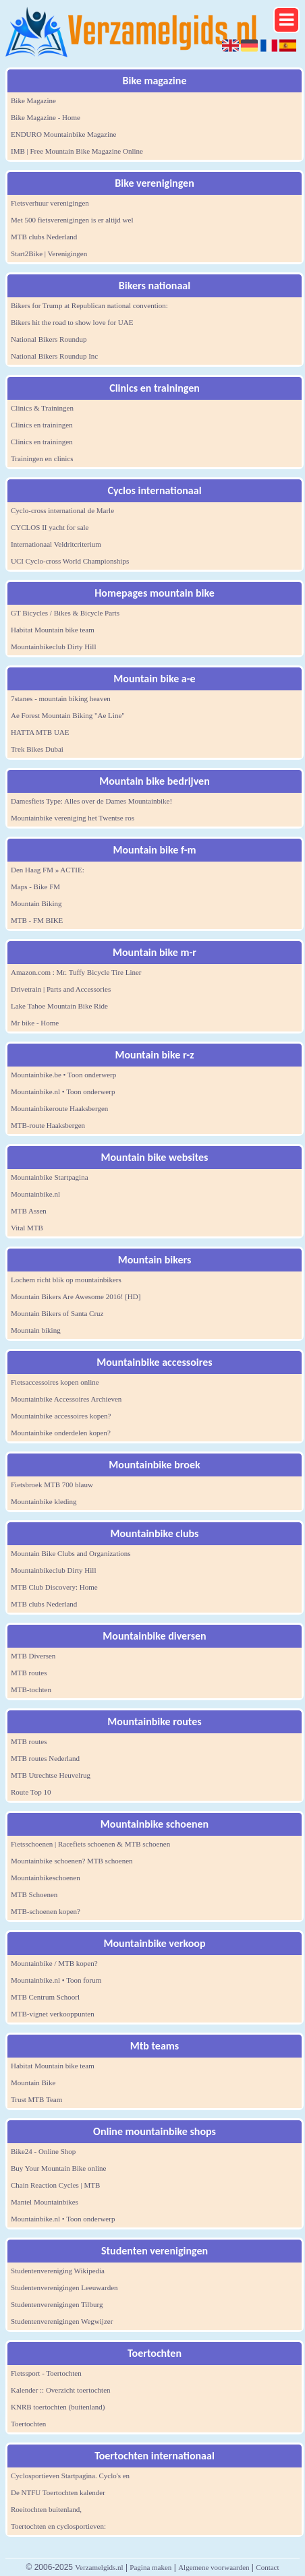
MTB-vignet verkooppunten (52, 2014)
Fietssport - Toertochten (46, 2373)
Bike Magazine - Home (45, 117)
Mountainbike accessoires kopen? (61, 1416)
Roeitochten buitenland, (46, 2509)
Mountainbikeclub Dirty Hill (53, 646)
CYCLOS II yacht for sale (49, 527)
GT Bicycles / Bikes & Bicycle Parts (65, 613)
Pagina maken (150, 2567)
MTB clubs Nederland (44, 237)
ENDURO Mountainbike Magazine (63, 134)
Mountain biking (36, 1330)
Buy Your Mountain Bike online (58, 2168)
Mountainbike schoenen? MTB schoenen (72, 1861)
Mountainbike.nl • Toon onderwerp (63, 1091)
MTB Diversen (33, 1656)
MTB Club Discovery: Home (54, 1587)
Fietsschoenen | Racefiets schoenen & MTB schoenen (90, 1844)
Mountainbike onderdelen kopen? (61, 1433)
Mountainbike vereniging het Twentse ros (72, 818)
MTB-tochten (31, 1689)
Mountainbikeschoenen (45, 1878)
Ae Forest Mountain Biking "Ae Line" (68, 715)
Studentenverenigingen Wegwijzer (62, 2321)
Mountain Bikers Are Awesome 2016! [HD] (75, 1296)
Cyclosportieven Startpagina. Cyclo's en (70, 2476)
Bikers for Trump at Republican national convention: (89, 305)
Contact (267, 2567)
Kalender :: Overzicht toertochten (61, 2390)
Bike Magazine (33, 100)
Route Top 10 (31, 1792)
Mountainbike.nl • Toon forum (56, 1980)
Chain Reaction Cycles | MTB (55, 2185)
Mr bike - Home (35, 1023)
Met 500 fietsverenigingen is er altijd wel (72, 220)
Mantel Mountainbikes (44, 2202)
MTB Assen (29, 1211)
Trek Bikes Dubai (37, 749)
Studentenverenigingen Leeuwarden (64, 2287)
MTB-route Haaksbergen (48, 1125)
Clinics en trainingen (42, 425)
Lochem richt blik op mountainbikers (66, 1280)
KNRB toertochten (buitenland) (58, 2407)
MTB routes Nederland (45, 1758)
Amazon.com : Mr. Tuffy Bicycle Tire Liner (76, 972)
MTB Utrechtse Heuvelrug (50, 1775)
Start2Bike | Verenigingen (49, 253)
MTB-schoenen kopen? (45, 1911)
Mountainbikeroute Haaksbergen (59, 1108)
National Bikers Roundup (48, 339)
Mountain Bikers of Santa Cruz (57, 1313)
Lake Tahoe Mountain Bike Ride (59, 1006)
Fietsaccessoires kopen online (55, 1382)
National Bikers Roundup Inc (54, 356)
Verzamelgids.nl (99, 2567)
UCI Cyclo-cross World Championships (70, 561)
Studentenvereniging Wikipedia (58, 2271)
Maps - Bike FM (35, 886)
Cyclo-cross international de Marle (62, 510)
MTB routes (29, 1673)
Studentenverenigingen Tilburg (57, 2304)
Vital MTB (27, 1228)
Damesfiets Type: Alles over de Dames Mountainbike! (91, 801)
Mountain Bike (33, 2082)
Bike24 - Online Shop (43, 2151)
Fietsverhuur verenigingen (50, 203)
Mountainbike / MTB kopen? (54, 1963)
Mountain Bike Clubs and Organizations (71, 1553)
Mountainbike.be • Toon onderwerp (63, 1075)
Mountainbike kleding (43, 1501)
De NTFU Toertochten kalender (58, 2492)
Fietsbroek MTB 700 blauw (52, 1484)
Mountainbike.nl (35, 1194)
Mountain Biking (36, 903)
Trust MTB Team (36, 2099)
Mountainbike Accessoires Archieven (66, 1399)
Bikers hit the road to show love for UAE (72, 322)
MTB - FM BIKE (37, 920)
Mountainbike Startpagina (49, 1177)
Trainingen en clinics (42, 458)
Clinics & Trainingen (42, 408)
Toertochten (28, 2424)
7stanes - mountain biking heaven (61, 698)
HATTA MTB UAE (40, 732)
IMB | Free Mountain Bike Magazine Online (77, 151)
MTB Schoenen (34, 1894)
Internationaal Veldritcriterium (56, 544)
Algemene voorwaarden (213, 2567)
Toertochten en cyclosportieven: (58, 2526)
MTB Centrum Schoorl (45, 1997)
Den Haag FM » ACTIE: (47, 870)
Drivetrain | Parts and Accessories (61, 989)
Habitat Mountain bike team (52, 630)
